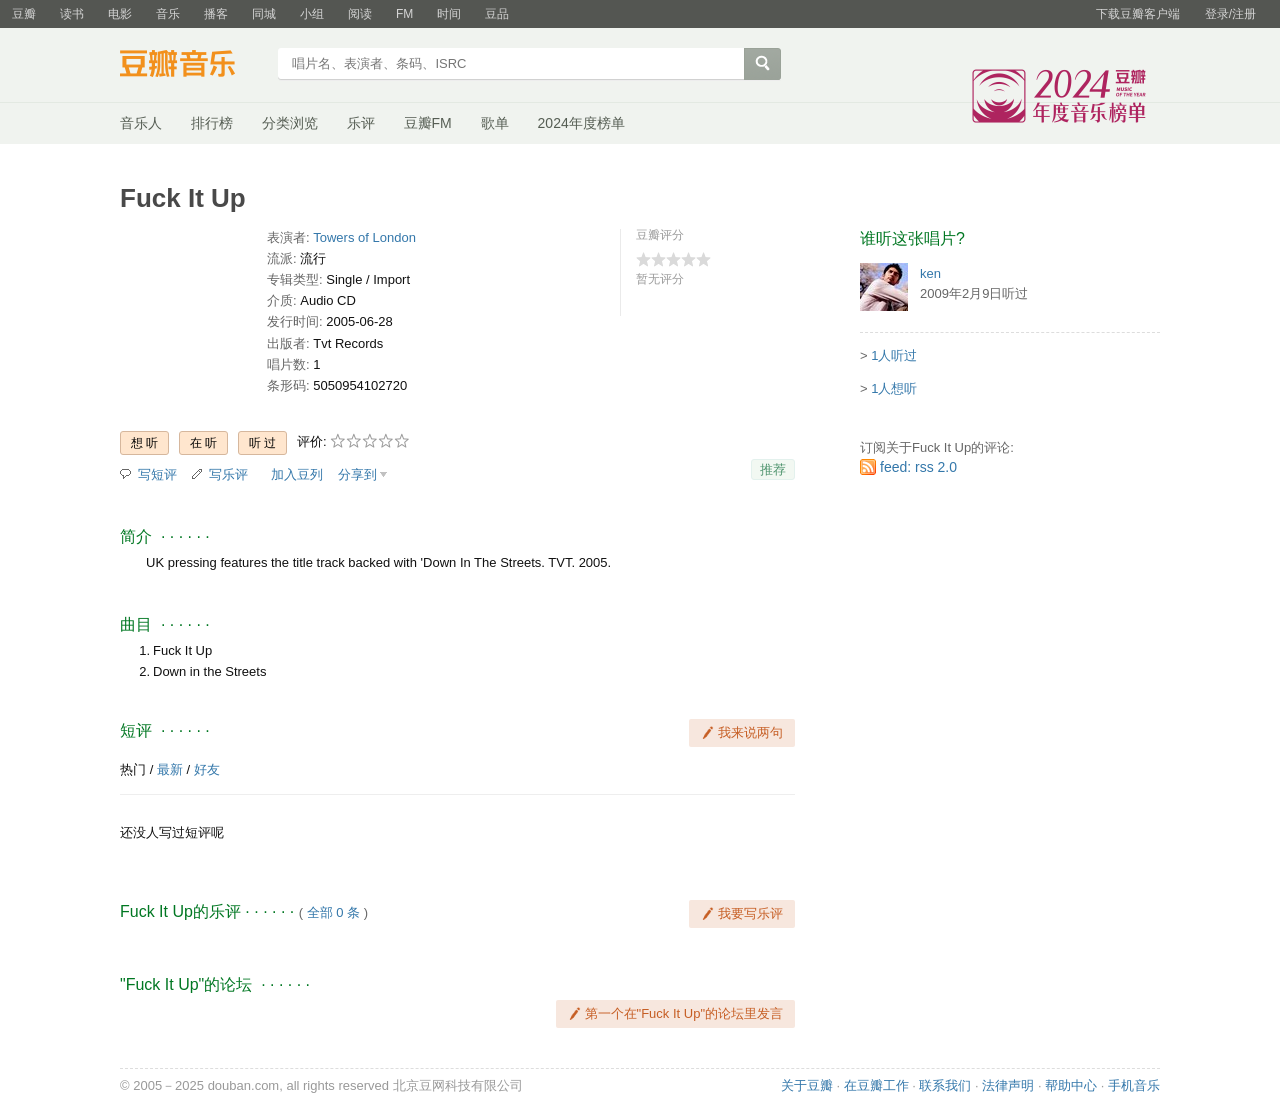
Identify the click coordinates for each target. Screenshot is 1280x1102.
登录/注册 (1230, 14)
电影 (120, 14)
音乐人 (141, 123)
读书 (72, 14)
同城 (264, 14)
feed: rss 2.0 (918, 467)
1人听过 (894, 355)
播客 (216, 14)
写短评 (157, 474)
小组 (312, 14)
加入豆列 (297, 474)
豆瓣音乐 (192, 66)
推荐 (773, 469)
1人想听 (894, 388)
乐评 (361, 123)
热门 (133, 769)
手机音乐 (1134, 1085)
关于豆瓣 (807, 1085)
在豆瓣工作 (876, 1085)
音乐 (168, 14)
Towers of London (364, 237)
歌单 (495, 123)
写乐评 (228, 474)
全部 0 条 (333, 912)
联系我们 (945, 1085)
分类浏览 (290, 123)
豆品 (497, 14)
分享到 (357, 474)
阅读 (360, 14)
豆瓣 (24, 14)
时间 (449, 14)
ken (930, 273)
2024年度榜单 (581, 123)
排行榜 (212, 123)
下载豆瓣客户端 (1138, 14)
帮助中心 (1071, 1085)
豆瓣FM (428, 123)
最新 (170, 769)
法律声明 (1008, 1085)
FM (404, 14)
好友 (207, 769)
